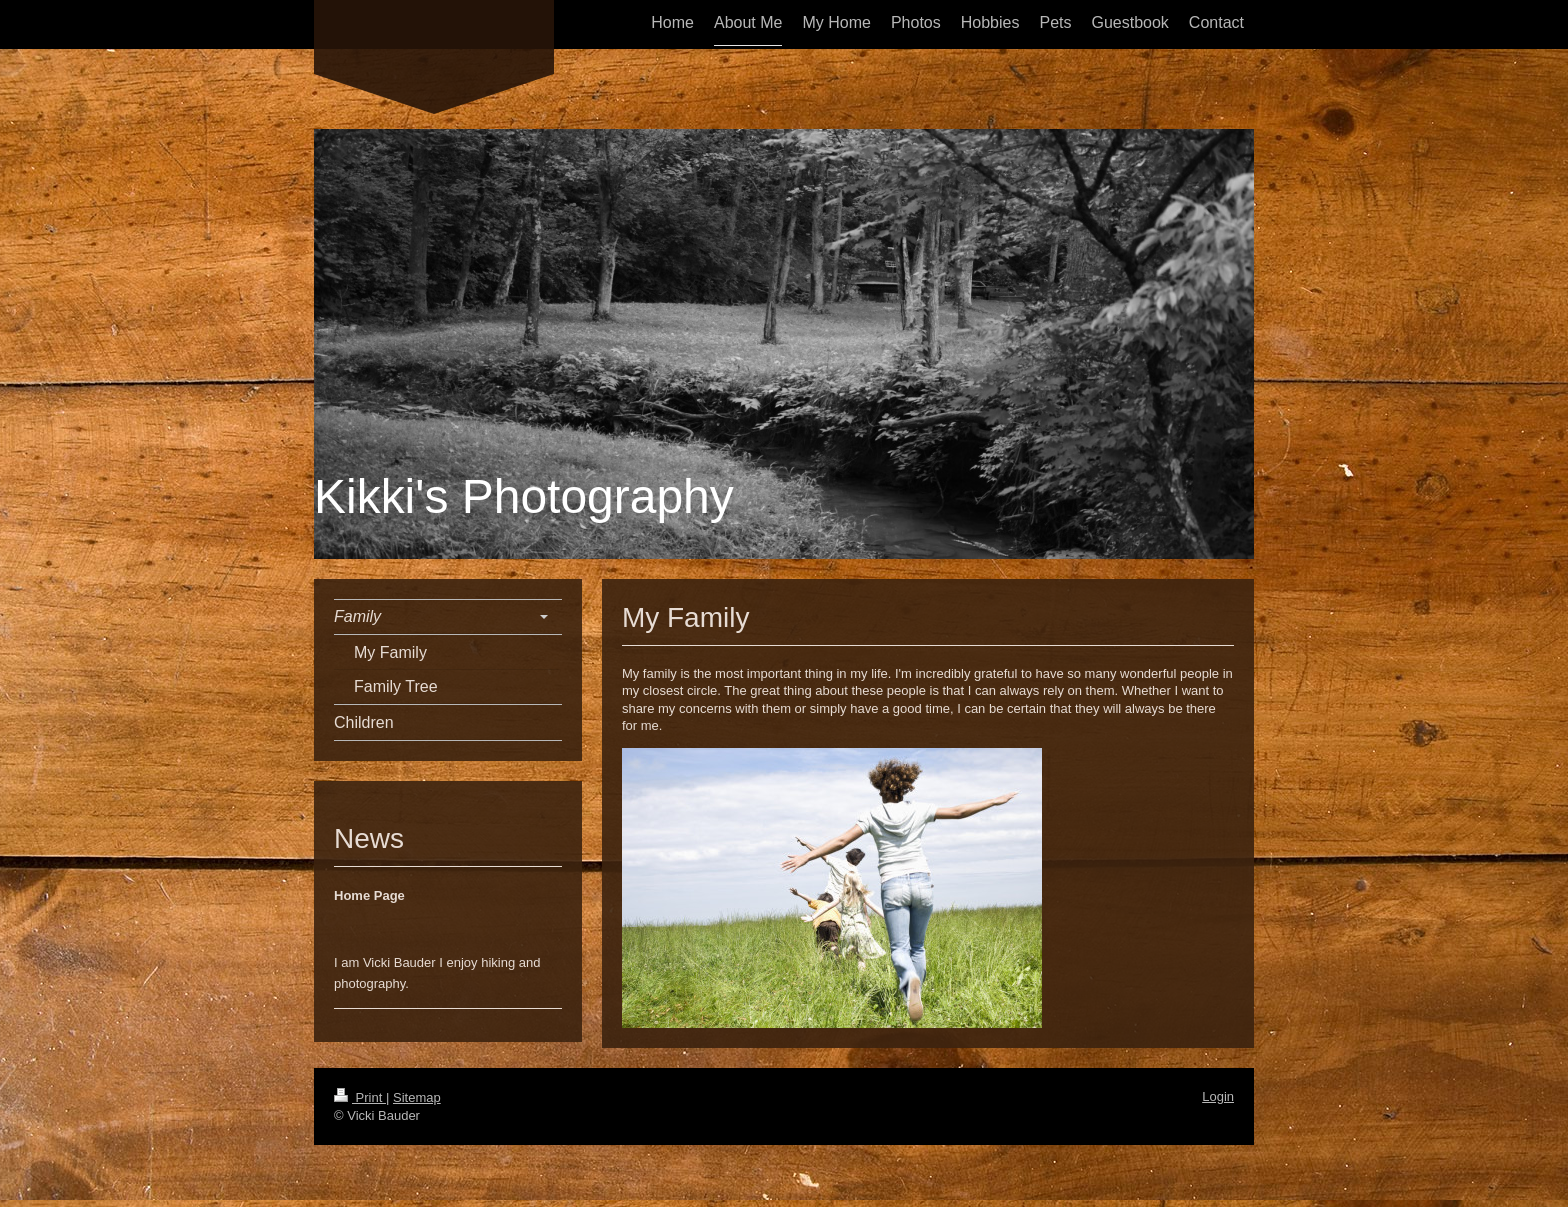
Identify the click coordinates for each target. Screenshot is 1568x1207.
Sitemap (417, 1097)
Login (1218, 1096)
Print (360, 1097)
